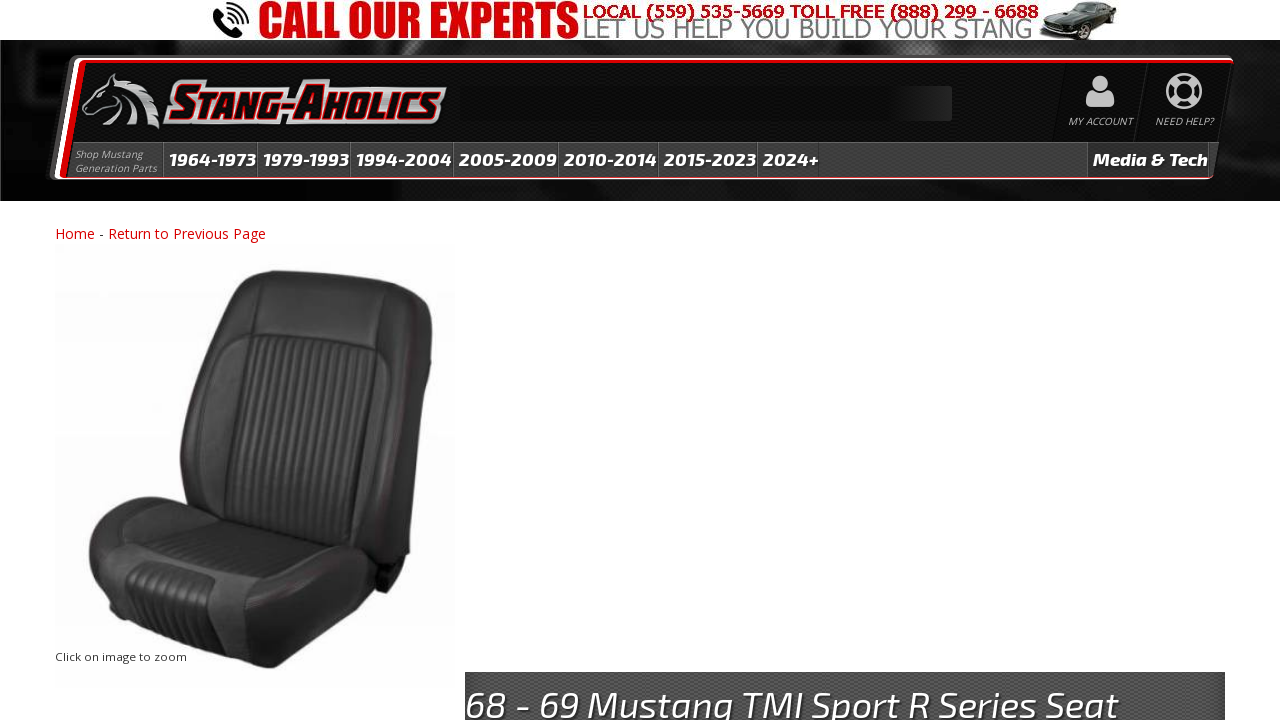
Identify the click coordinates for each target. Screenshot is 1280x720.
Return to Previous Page (187, 233)
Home (75, 233)
